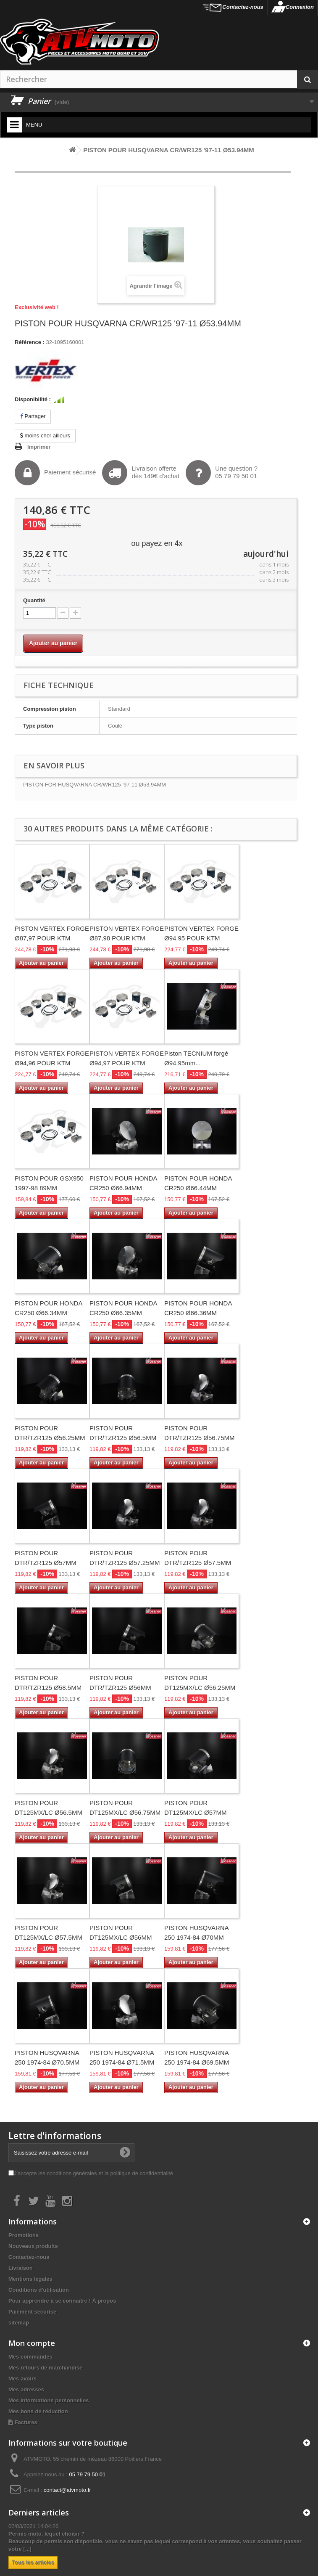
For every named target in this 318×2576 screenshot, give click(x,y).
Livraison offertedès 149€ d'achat (140, 472)
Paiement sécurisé (55, 472)
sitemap (18, 2322)
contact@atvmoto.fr (67, 2490)
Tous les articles (33, 2562)
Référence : (30, 342)
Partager (32, 416)
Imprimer (39, 447)
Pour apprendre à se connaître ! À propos (62, 2301)
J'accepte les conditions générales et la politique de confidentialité (93, 2173)
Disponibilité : (33, 399)
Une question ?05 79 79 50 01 (222, 472)
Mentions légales (30, 2279)
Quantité (34, 600)
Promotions (23, 2235)
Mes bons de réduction (38, 2411)
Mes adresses (26, 2389)
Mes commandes (30, 2357)
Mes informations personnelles (48, 2400)
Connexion (300, 7)
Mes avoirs (22, 2378)
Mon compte (31, 2343)
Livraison (20, 2268)
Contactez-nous (242, 7)
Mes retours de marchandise (45, 2367)
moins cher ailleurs (45, 435)
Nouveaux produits (33, 2246)
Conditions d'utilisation (38, 2290)
